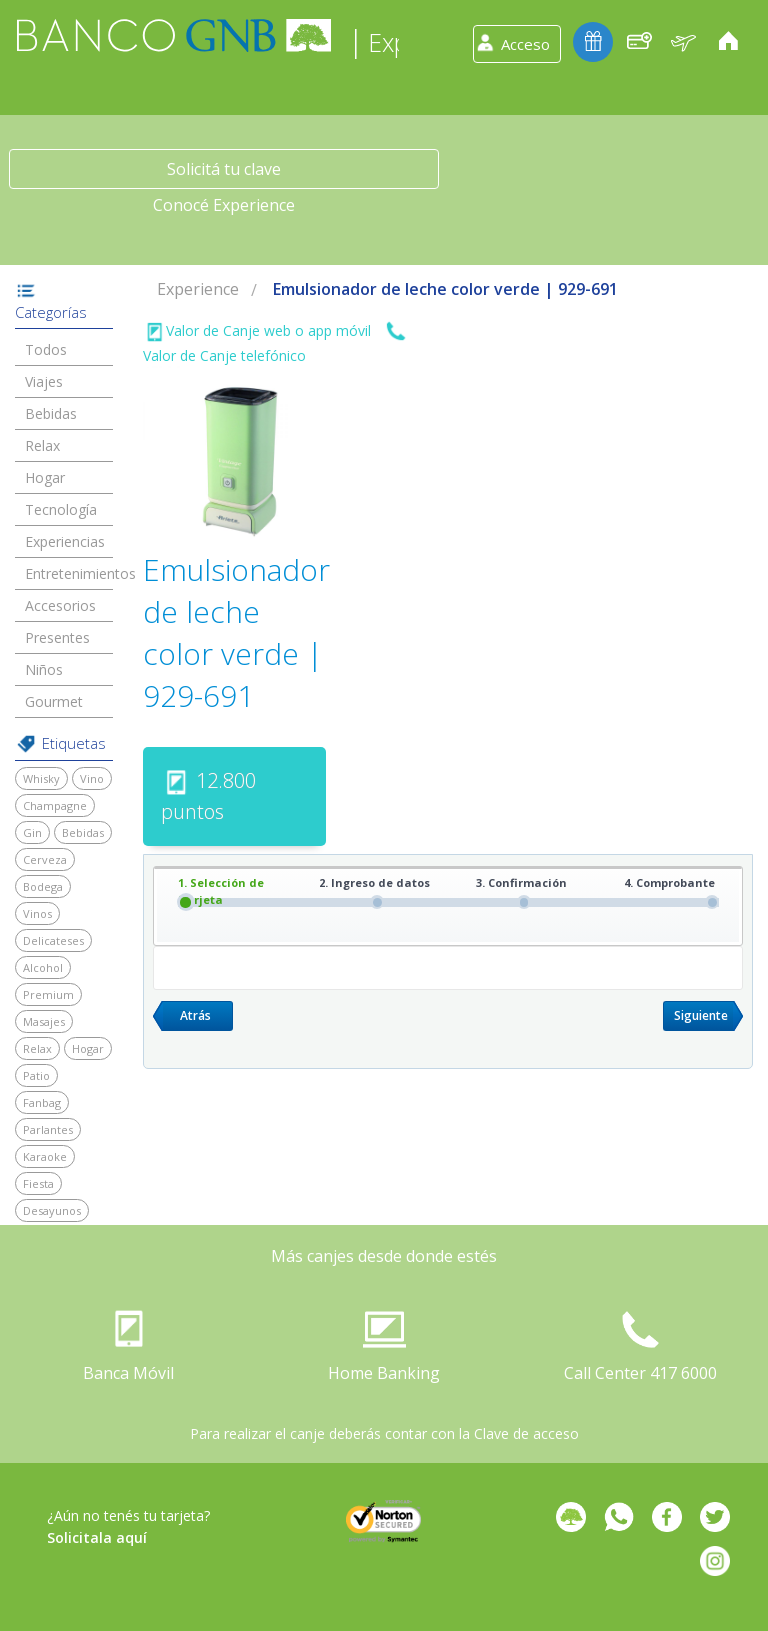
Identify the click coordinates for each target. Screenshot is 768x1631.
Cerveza (45, 859)
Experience (198, 289)
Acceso (525, 44)
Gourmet (54, 701)
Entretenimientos (80, 573)
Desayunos (52, 1210)
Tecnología (61, 509)
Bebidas (51, 413)
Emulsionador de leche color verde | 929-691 (445, 289)
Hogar (45, 477)
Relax (42, 445)
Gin (32, 832)
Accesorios (60, 605)
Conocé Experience (224, 205)
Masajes (44, 1021)
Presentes (57, 637)
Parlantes (48, 1129)
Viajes (44, 381)
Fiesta (38, 1183)
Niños (44, 669)
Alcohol (43, 967)
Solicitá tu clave (224, 169)
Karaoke (45, 1156)
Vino (92, 778)
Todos (46, 349)
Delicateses (53, 940)
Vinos (37, 913)
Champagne (55, 805)
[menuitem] (198, 289)
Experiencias (65, 541)
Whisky (41, 778)
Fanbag (42, 1102)
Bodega (43, 886)
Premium (48, 994)
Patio (36, 1075)
